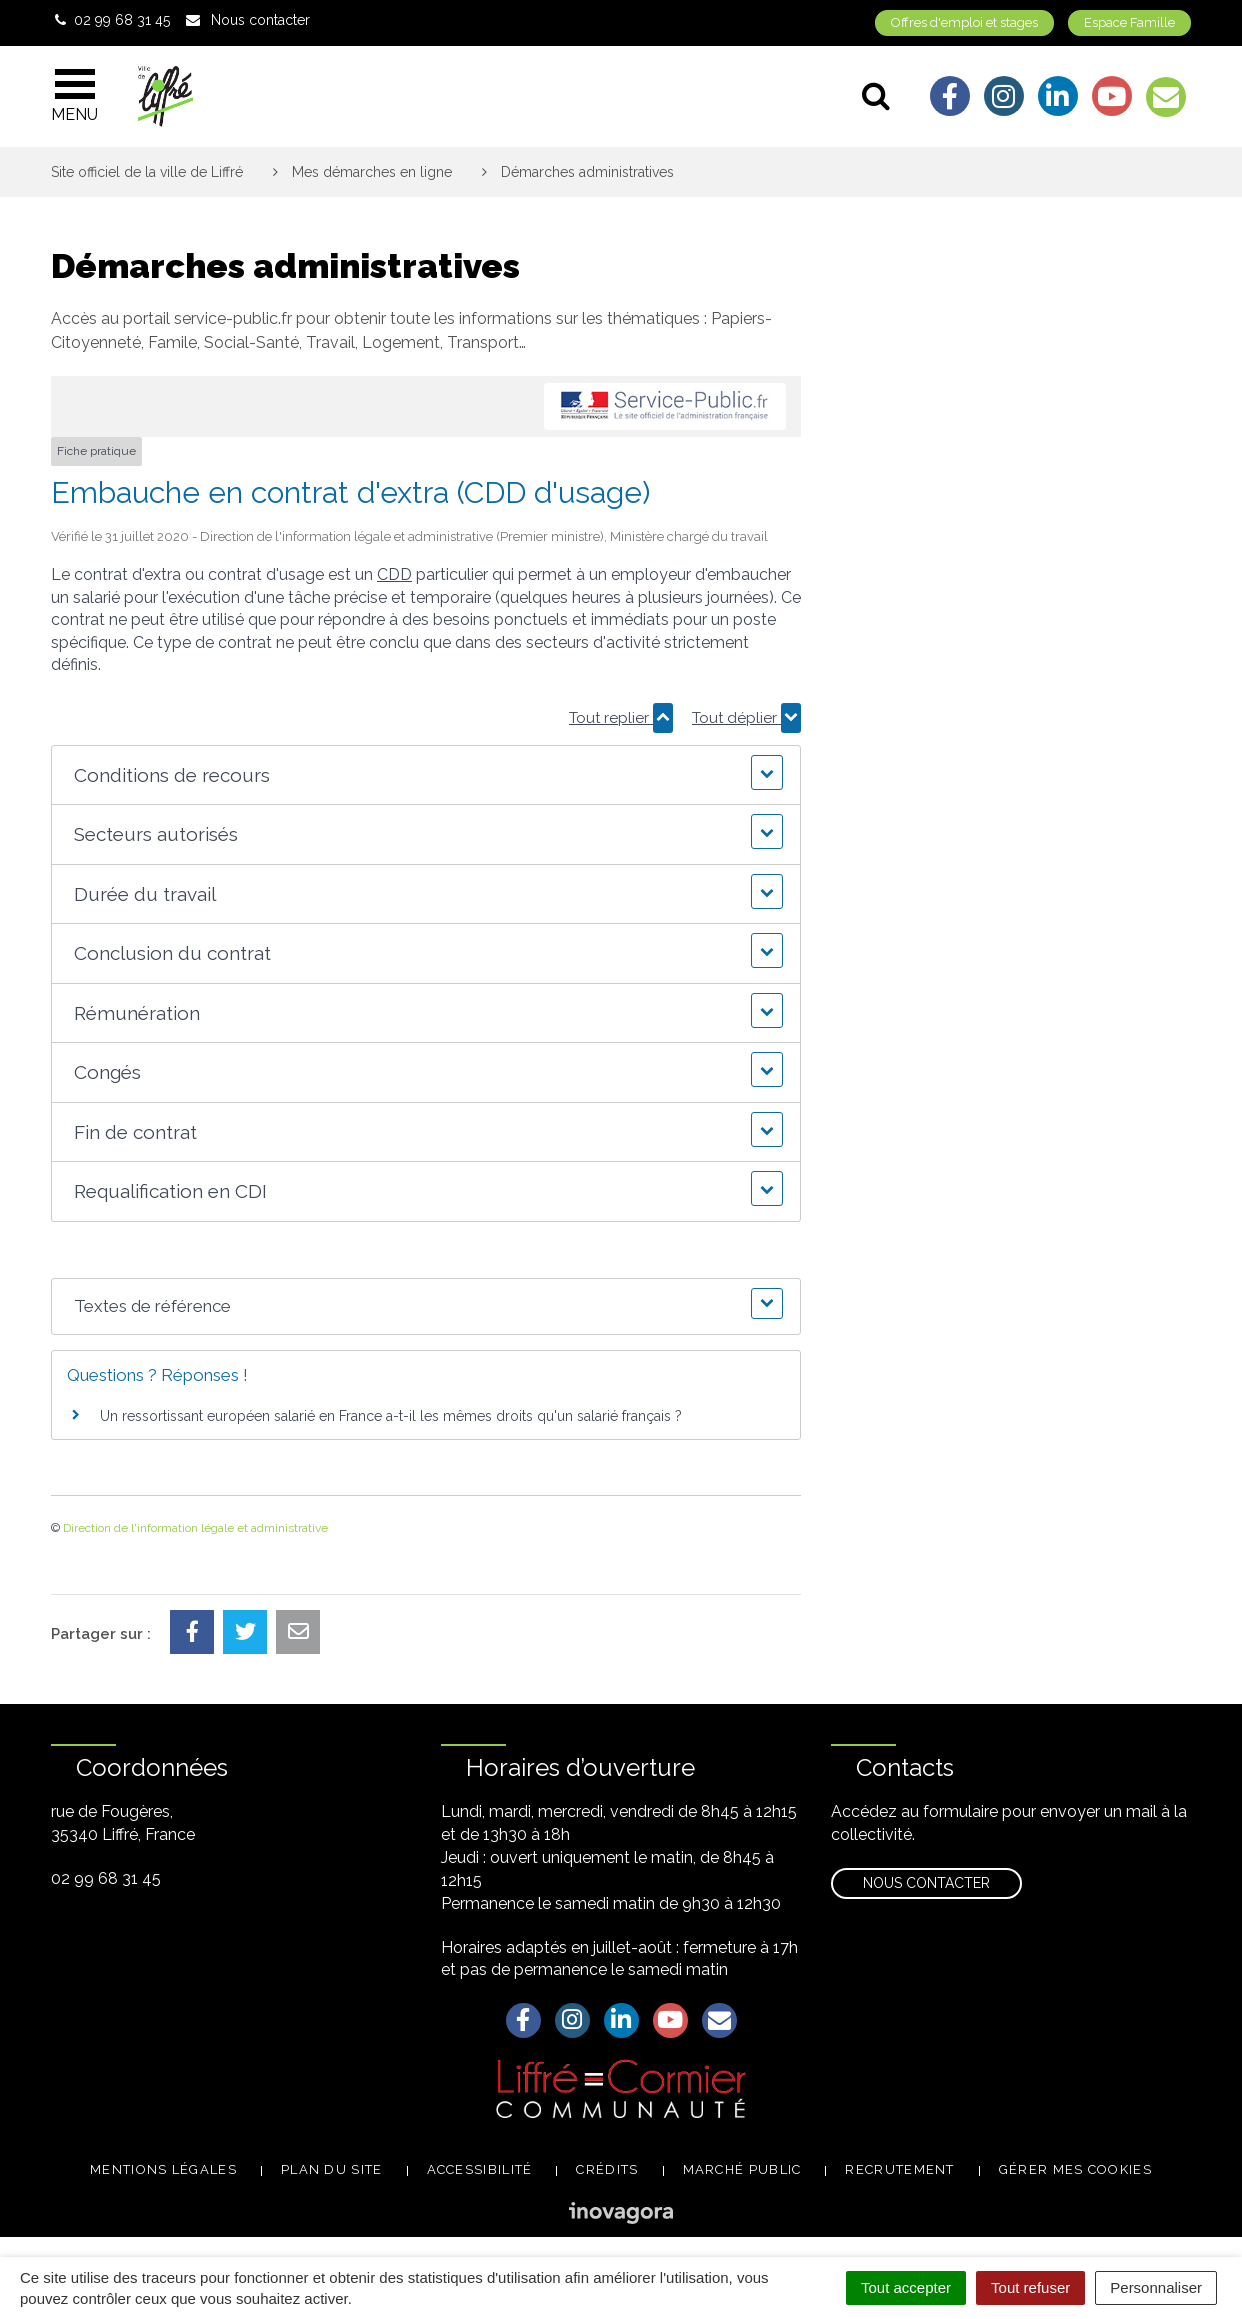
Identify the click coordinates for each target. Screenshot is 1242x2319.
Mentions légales (163, 2169)
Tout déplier (746, 718)
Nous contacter (926, 1883)
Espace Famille (1129, 22)
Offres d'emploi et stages (964, 22)
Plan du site (332, 2169)
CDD (394, 574)
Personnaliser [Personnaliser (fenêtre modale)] (1156, 2287)
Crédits (607, 2169)
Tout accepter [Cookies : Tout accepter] (906, 2287)
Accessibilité (480, 2169)
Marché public (742, 2169)
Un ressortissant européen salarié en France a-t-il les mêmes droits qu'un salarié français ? (391, 1416)
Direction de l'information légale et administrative (195, 1528)
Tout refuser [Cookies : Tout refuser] (1030, 2287)
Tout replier (621, 718)
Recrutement (899, 2169)
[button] (425, 775)
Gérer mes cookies (1075, 2169)
